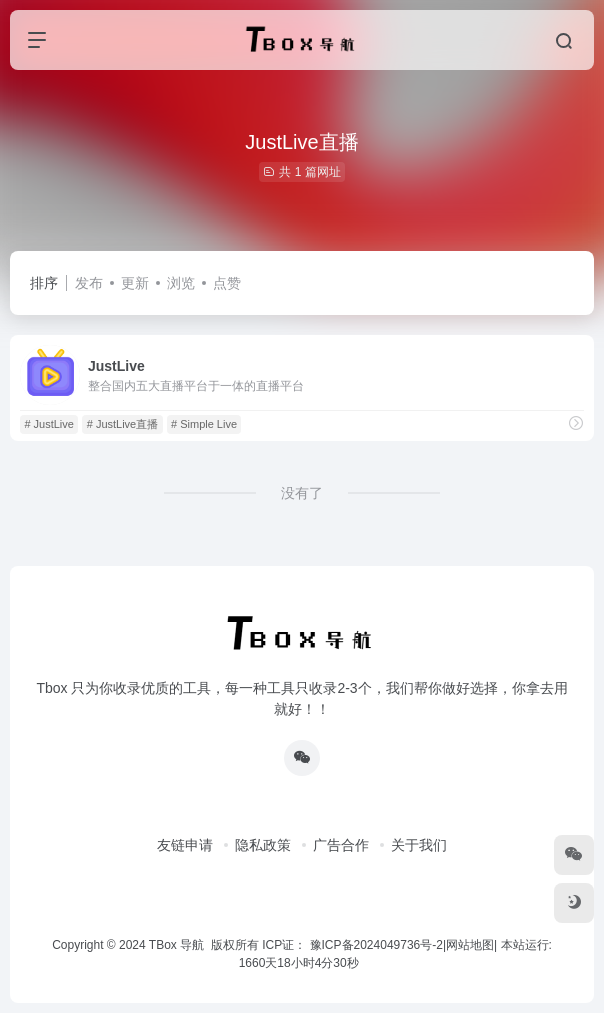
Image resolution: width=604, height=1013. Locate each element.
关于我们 (419, 845)
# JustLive (49, 424)
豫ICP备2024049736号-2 (376, 945)
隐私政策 (263, 845)
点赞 (227, 283)
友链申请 (185, 845)
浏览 (181, 283)
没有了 (302, 493)
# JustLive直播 (123, 424)
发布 (89, 283)
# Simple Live (204, 424)
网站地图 (470, 945)
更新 (135, 283)
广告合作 (341, 845)
